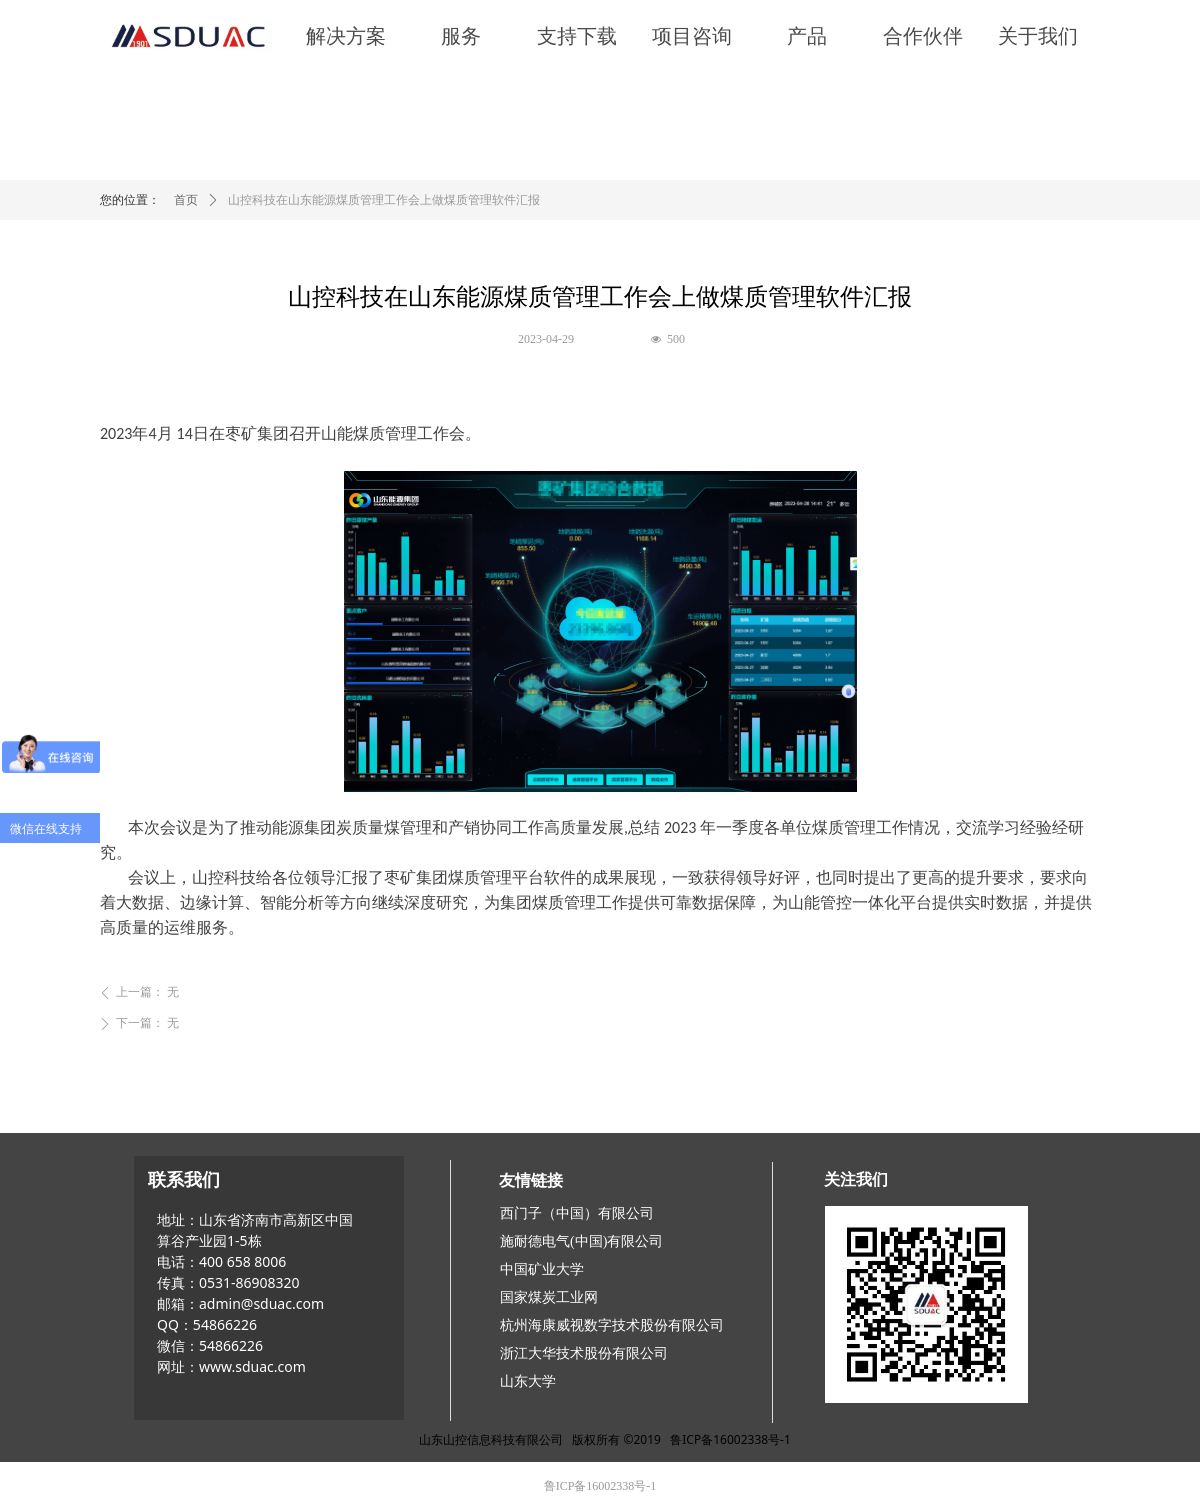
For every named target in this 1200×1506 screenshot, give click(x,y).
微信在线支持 (46, 828)
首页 (186, 200)
